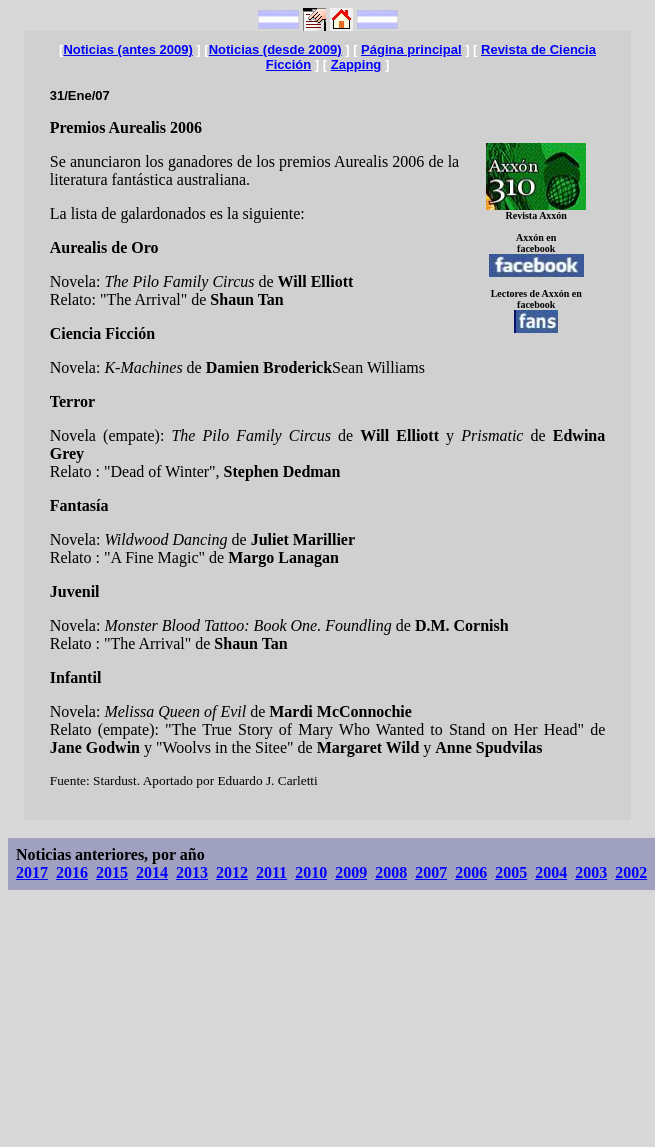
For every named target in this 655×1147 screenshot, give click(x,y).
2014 (152, 872)
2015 (112, 872)
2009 (351, 872)
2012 (232, 872)
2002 (631, 872)
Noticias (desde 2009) (275, 49)
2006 (471, 872)
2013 (192, 872)
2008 (391, 872)
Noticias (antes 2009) (127, 49)
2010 (311, 872)
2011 (271, 872)
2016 (72, 872)
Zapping (356, 64)
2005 (511, 872)
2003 (591, 872)
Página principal (411, 49)
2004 (551, 872)
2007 (431, 872)
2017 (32, 872)
